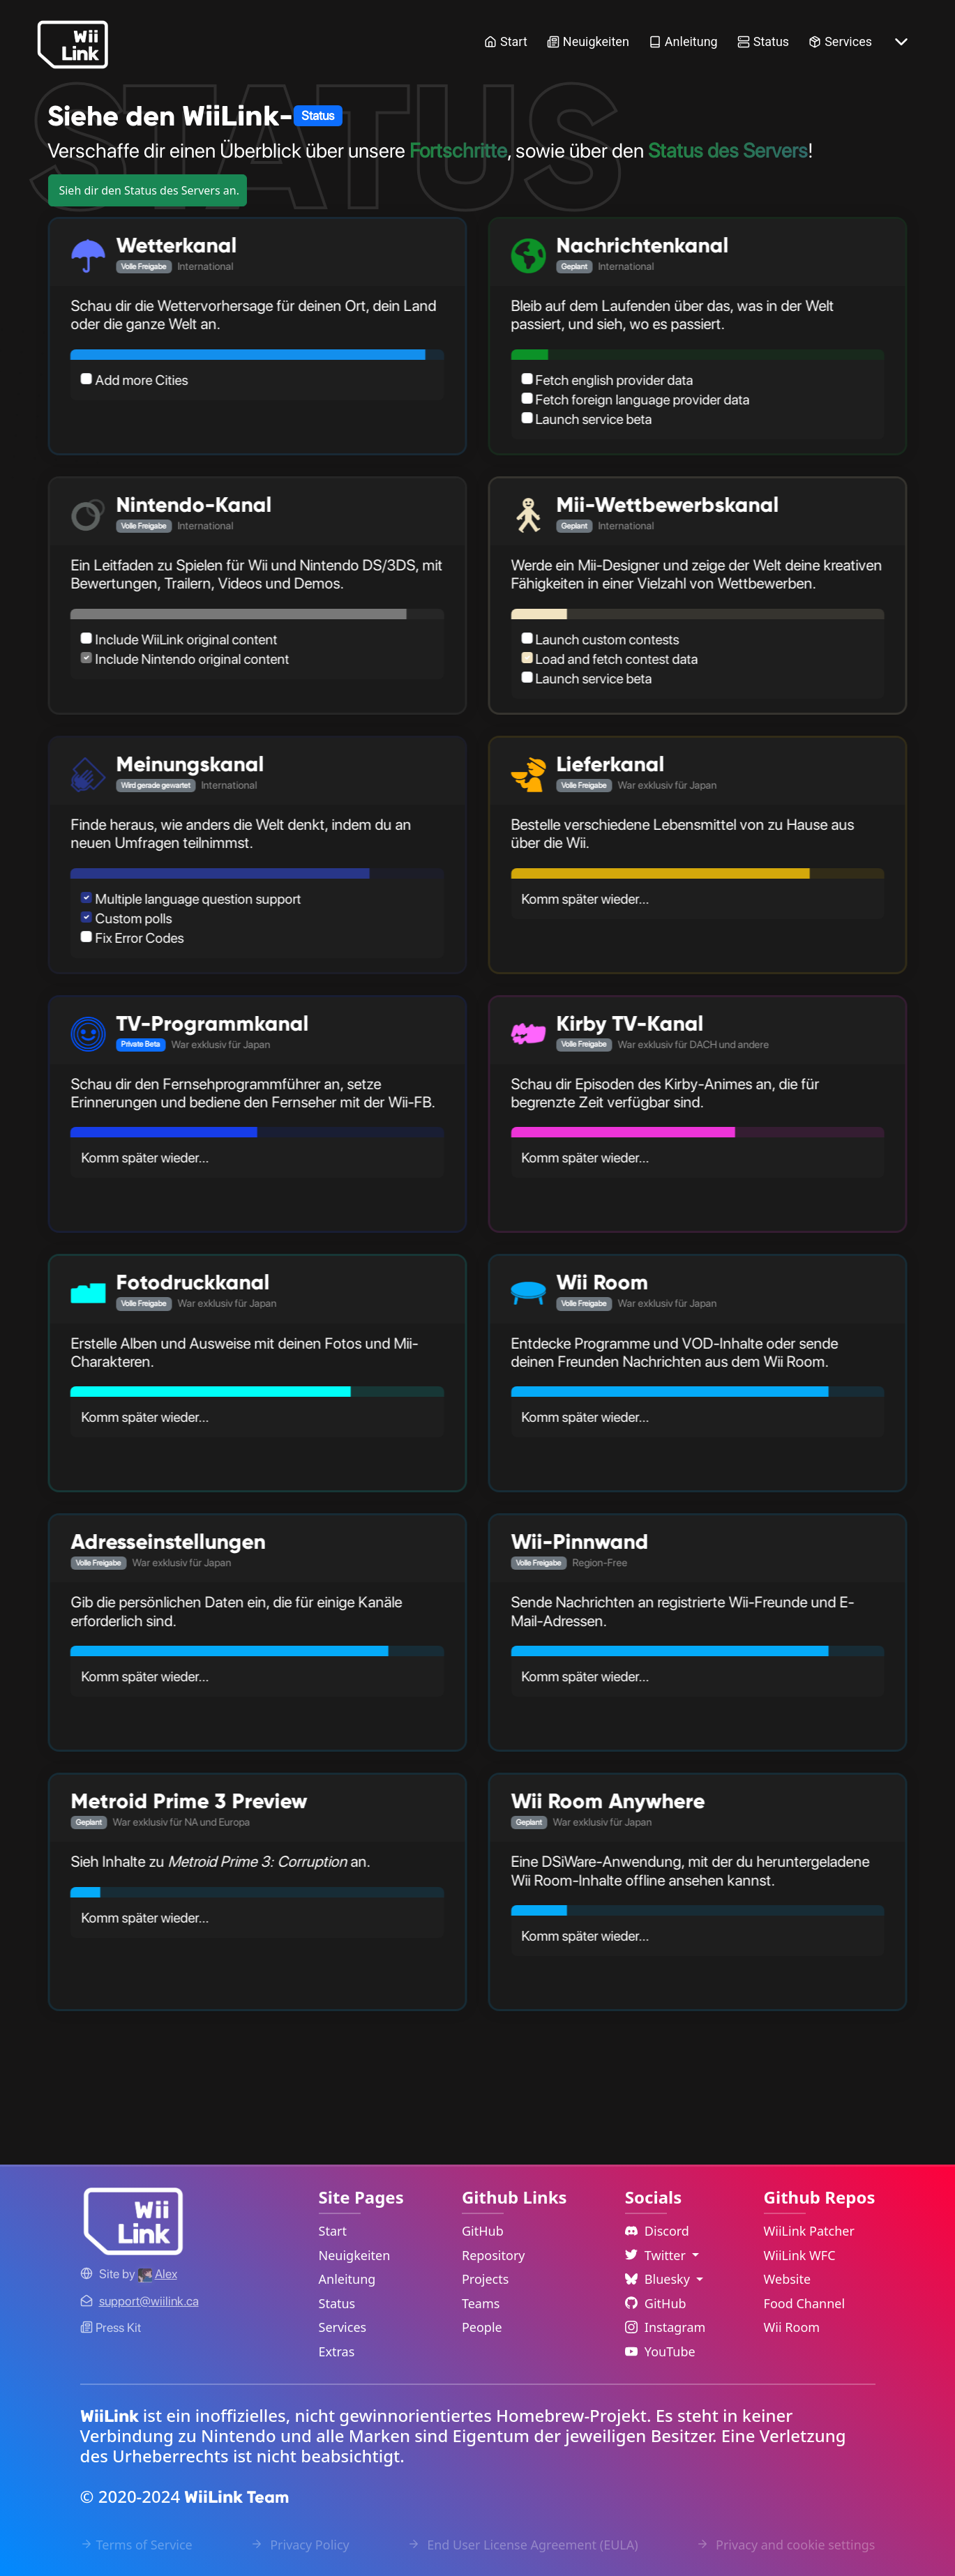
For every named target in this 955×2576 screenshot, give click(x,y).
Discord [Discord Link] (657, 2230)
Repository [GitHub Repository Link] (493, 2255)
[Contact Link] (149, 2301)
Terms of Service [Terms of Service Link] (136, 2544)
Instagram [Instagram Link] (665, 2327)
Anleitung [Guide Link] (683, 41)
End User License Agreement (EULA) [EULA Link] (522, 2544)
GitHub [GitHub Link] (483, 2230)
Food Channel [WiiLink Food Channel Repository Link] (804, 2303)
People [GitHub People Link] (482, 2327)
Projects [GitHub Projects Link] (485, 2279)
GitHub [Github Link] (655, 2303)
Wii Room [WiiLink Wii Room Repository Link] (792, 2327)
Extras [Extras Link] (337, 2351)
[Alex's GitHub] (157, 2273)
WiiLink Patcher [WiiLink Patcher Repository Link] (809, 2230)
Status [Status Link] (763, 41)
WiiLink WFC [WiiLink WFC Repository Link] (800, 2255)
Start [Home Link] (505, 41)
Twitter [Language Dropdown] (657, 2255)
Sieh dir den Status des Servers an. (149, 190)
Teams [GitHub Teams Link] (480, 2303)
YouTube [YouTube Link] (660, 2351)
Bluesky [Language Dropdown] (659, 2279)
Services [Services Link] (840, 41)
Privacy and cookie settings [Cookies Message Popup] (785, 2544)
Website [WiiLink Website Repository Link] (787, 2279)
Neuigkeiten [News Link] (588, 41)
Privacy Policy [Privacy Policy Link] (299, 2544)
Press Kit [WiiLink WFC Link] (110, 2327)
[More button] (901, 41)
